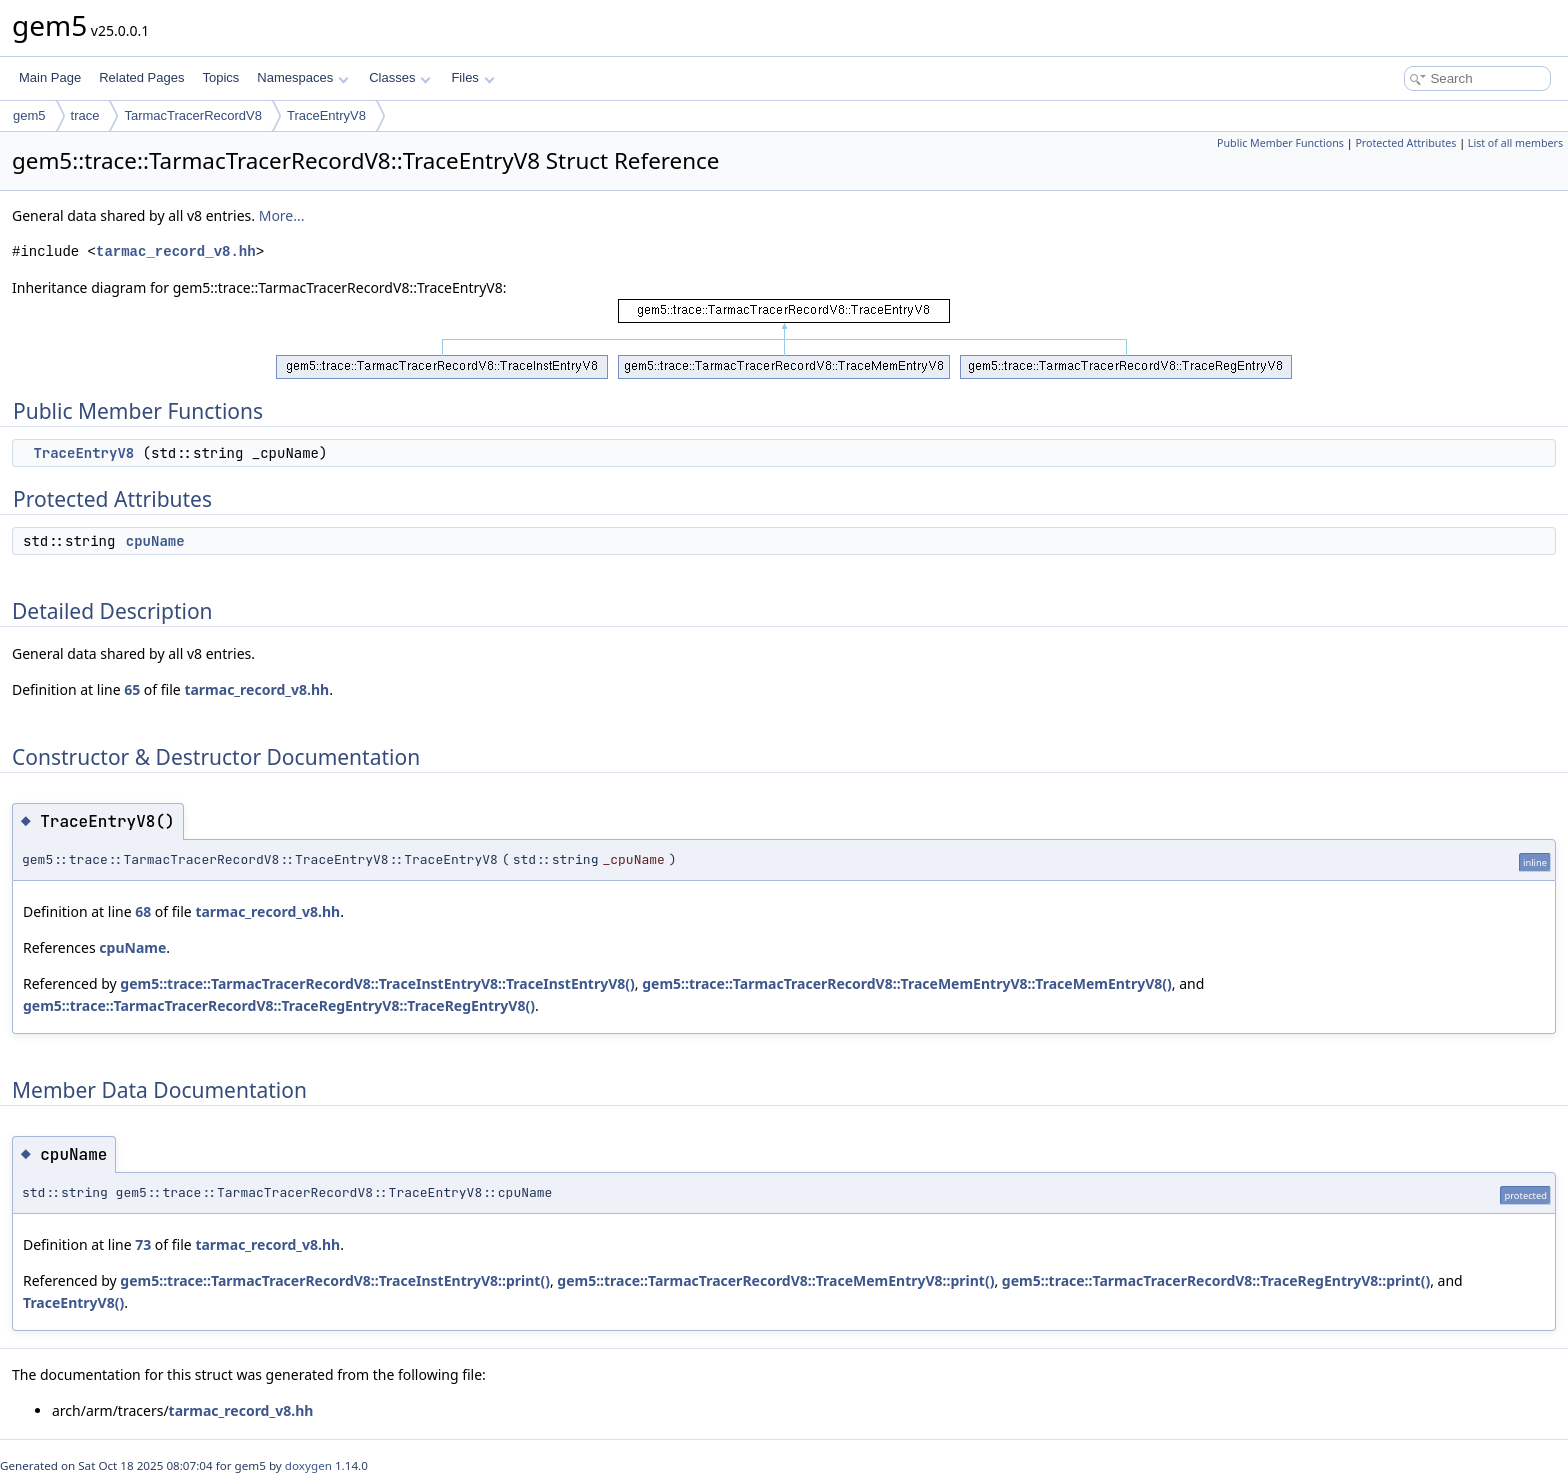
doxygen (308, 1465)
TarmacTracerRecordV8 (193, 115)
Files (472, 77)
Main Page (50, 77)
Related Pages (141, 77)
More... (282, 215)
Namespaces (302, 77)
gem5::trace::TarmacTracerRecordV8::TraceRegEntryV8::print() (1216, 1280)
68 (143, 911)
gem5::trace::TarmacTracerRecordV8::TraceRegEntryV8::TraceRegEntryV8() (279, 1005)
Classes (400, 77)
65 (132, 689)
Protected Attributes (1405, 143)
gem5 (29, 115)
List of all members (1515, 143)
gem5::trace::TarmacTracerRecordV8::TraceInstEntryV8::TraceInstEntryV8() (377, 983)
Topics (220, 77)
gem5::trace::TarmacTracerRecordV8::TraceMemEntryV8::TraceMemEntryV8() (907, 983)
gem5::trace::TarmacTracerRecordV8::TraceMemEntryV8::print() (775, 1280)
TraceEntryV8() (73, 1302)
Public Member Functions (1280, 143)
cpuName (155, 541)
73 (143, 1244)
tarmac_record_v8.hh (176, 251)
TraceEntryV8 (326, 115)
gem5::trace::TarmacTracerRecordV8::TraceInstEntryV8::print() (335, 1280)
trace (85, 115)
